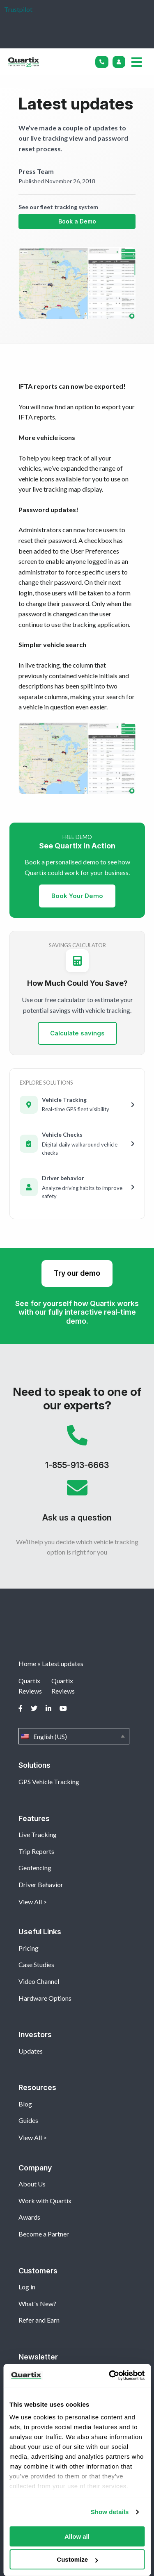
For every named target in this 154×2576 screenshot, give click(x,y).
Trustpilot (18, 9)
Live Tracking (37, 1834)
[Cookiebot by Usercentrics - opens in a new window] (110, 2375)
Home (27, 1663)
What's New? (37, 2303)
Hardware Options (44, 1998)
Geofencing (34, 1868)
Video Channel (38, 1981)
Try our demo (77, 1273)
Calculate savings (77, 1033)
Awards (29, 2217)
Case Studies (36, 1964)
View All (30, 1902)
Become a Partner (43, 2234)
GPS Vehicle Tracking (48, 1781)
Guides (28, 2120)
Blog (25, 2104)
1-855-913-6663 (77, 1451)
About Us (32, 2184)
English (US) (74, 1736)
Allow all (77, 2536)
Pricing (28, 1948)
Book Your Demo (77, 896)
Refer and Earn (39, 2320)
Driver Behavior (40, 1884)
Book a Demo (77, 221)
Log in (26, 2287)
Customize (77, 2559)
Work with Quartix (44, 2200)
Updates (30, 2051)
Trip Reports (36, 1851)
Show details (110, 2511)
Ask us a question (77, 1503)
